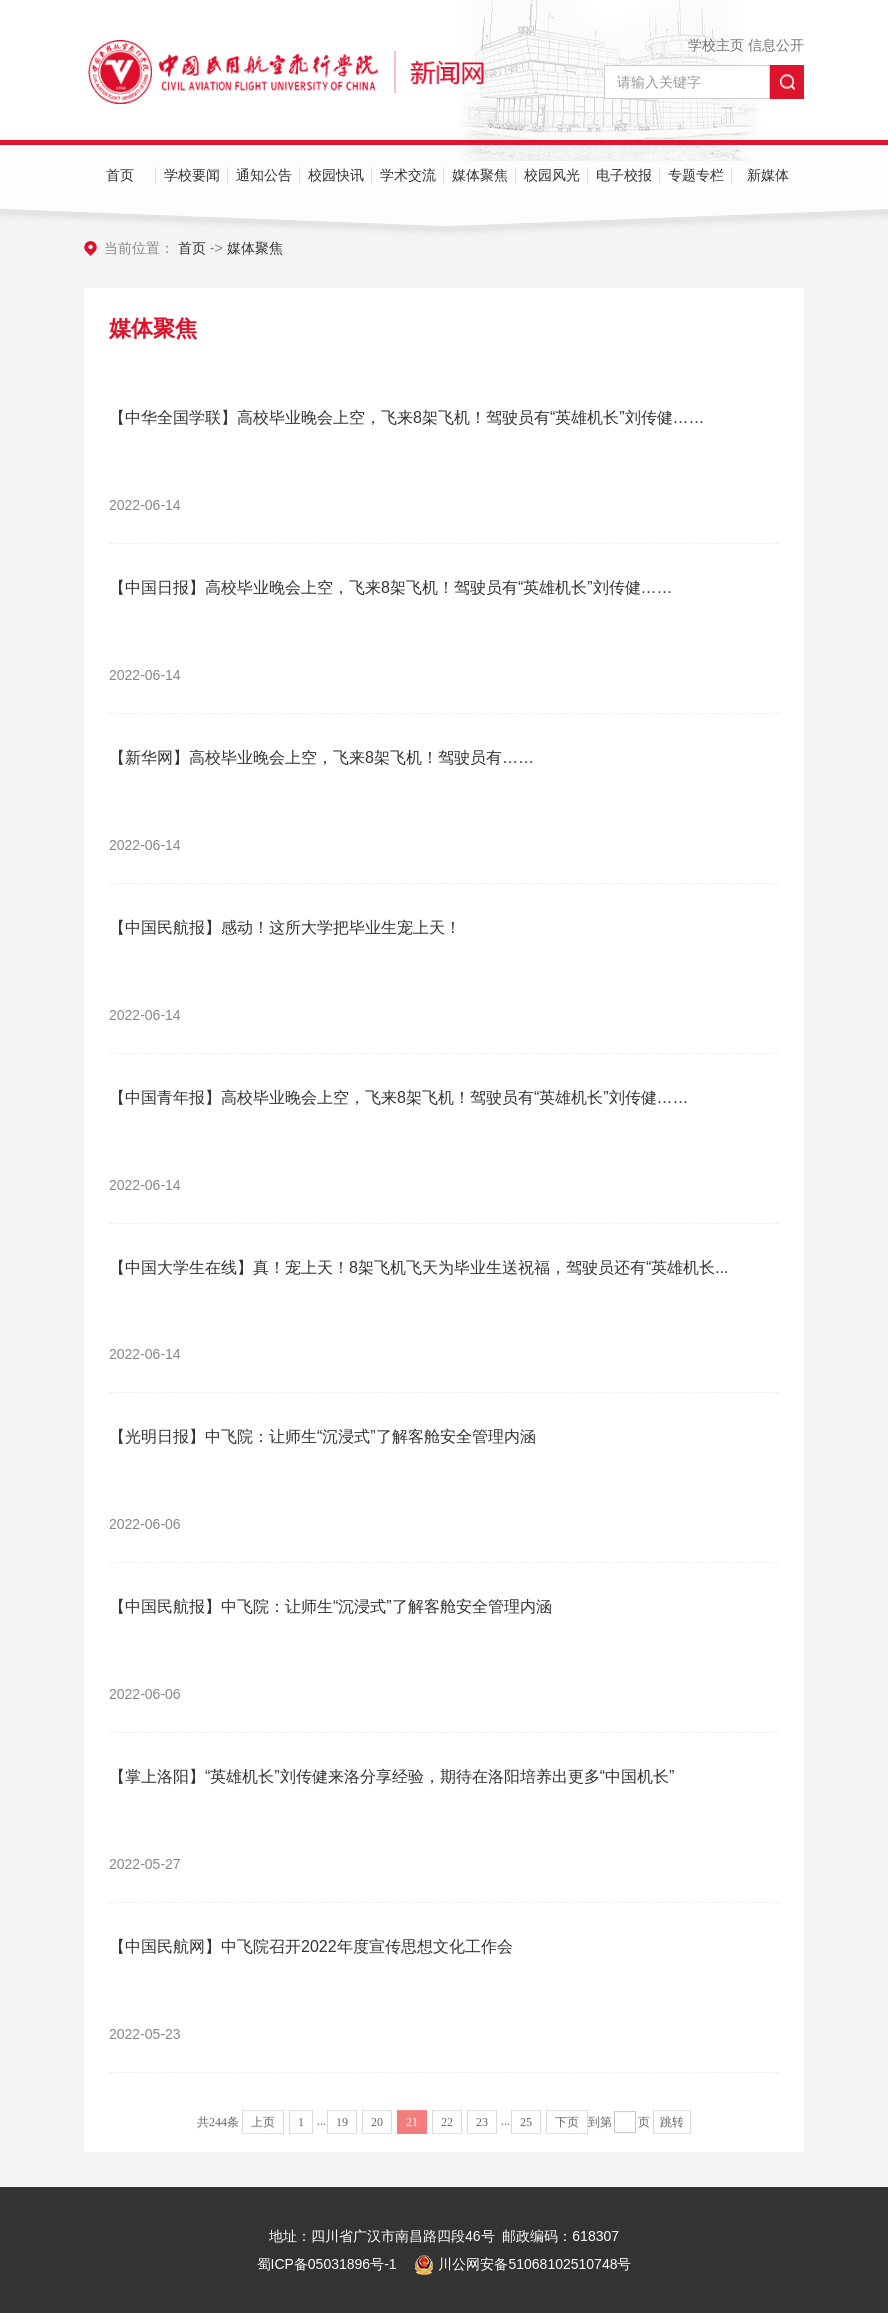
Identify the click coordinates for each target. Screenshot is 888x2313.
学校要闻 (192, 175)
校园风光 (552, 175)
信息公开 (776, 45)
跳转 (672, 2132)
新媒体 (768, 175)
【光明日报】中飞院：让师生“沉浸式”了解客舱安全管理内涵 (322, 1436)
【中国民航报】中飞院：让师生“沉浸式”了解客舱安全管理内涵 (330, 1606)
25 (526, 2132)
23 (482, 2132)
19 (342, 2132)
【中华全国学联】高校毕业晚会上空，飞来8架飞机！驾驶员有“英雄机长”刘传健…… (407, 417)
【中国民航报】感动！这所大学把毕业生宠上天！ (285, 927)
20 (377, 2132)
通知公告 (264, 175)
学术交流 (408, 175)
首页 (120, 175)
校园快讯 (336, 175)
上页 (263, 2132)
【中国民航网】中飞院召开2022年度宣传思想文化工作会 (311, 1946)
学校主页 (716, 45)
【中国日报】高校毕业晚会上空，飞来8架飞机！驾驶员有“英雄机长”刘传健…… (391, 587)
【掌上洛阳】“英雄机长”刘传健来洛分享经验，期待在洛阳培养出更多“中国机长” (391, 1776)
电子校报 (624, 175)
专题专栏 (696, 175)
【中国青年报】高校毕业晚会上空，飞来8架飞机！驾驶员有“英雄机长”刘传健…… (399, 1097)
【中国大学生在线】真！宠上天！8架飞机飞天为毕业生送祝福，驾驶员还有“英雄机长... (419, 1267)
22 (447, 2132)
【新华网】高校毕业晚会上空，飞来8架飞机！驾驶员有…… (321, 757)
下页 (567, 2132)
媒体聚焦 (480, 175)
